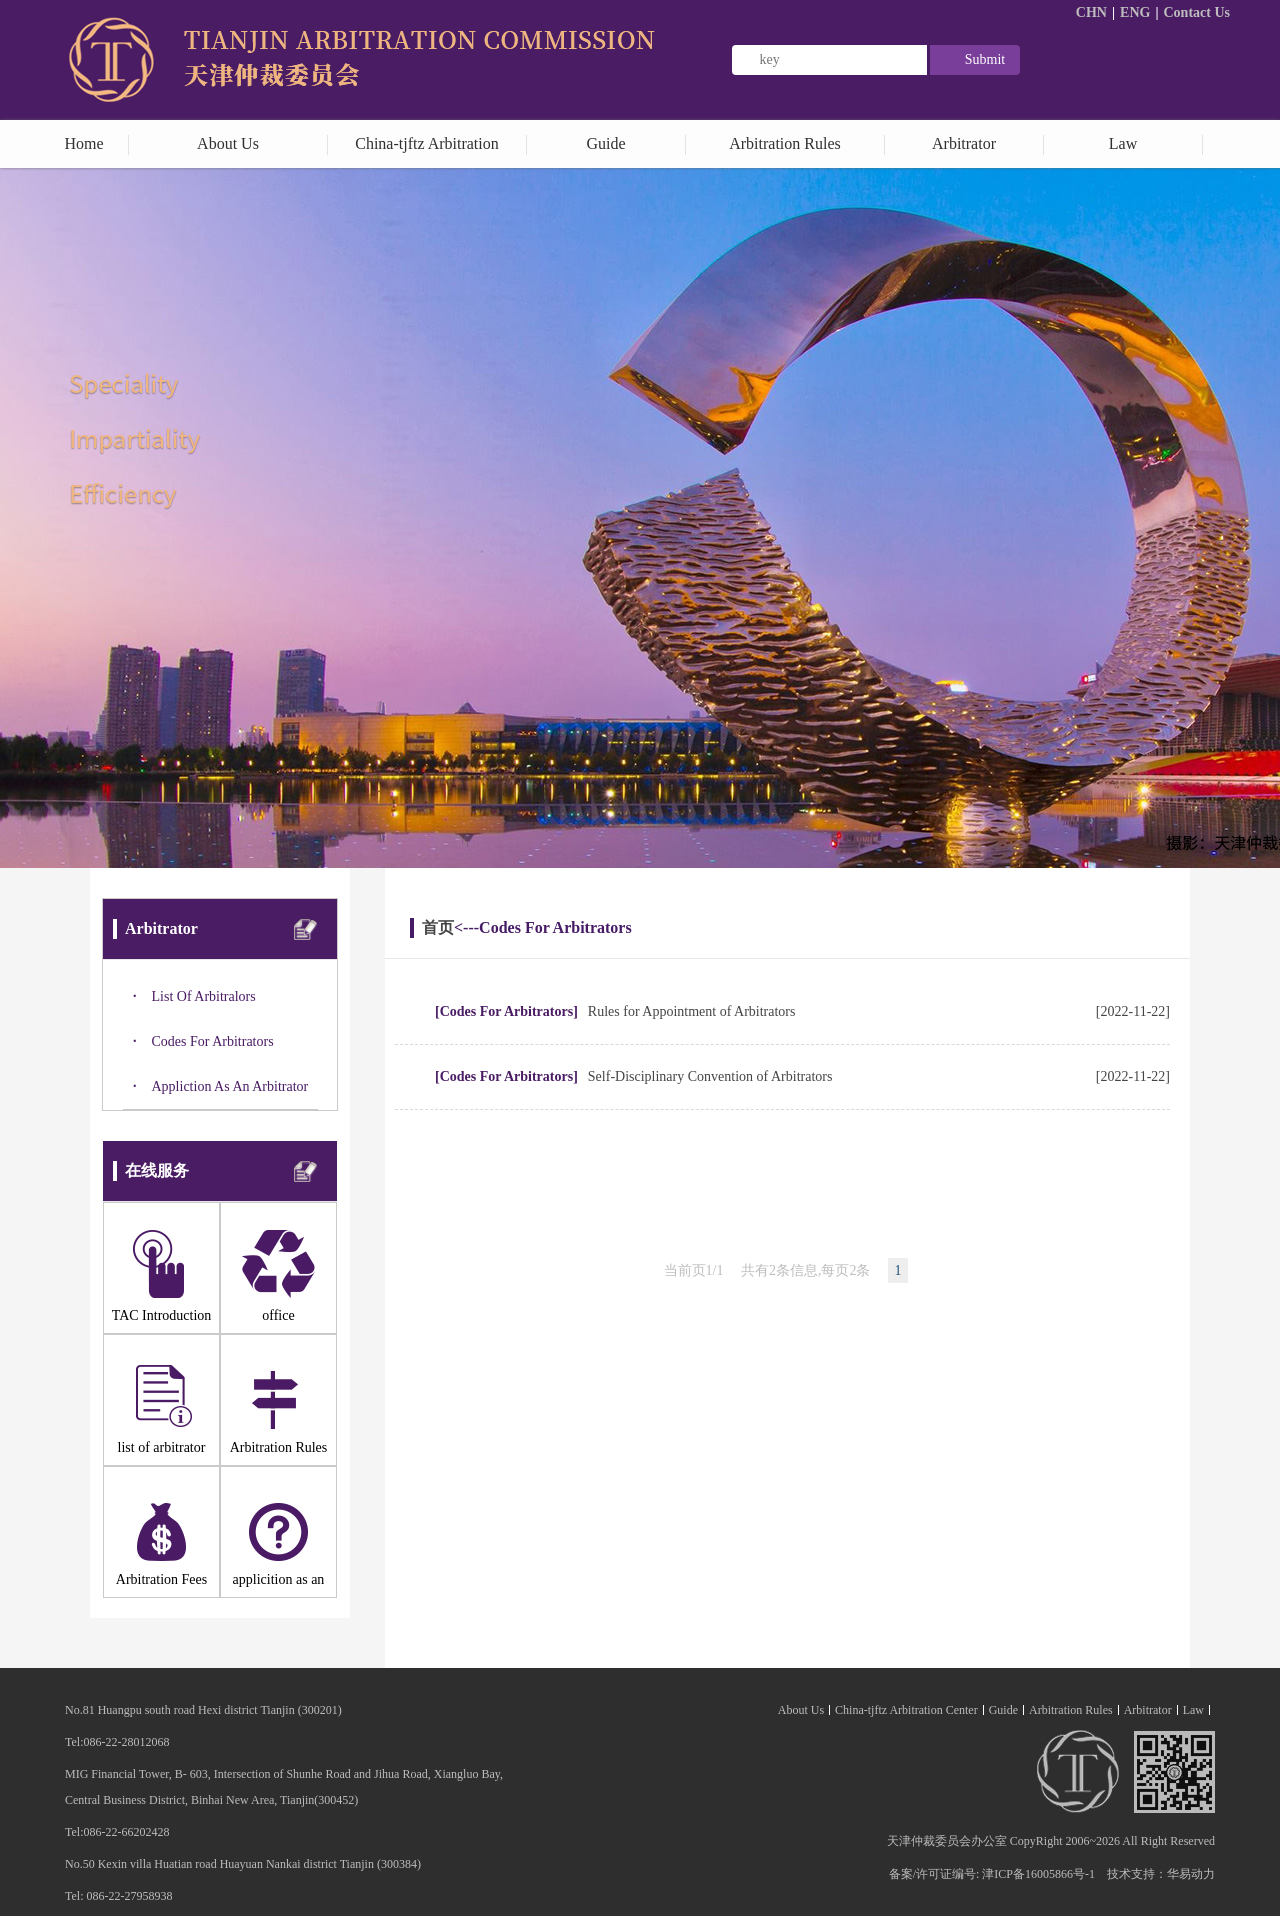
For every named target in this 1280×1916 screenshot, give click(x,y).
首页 (438, 927)
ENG (1135, 12)
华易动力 (1191, 1874)
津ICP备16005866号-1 (1038, 1874)
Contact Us (1197, 12)
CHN (1091, 12)
